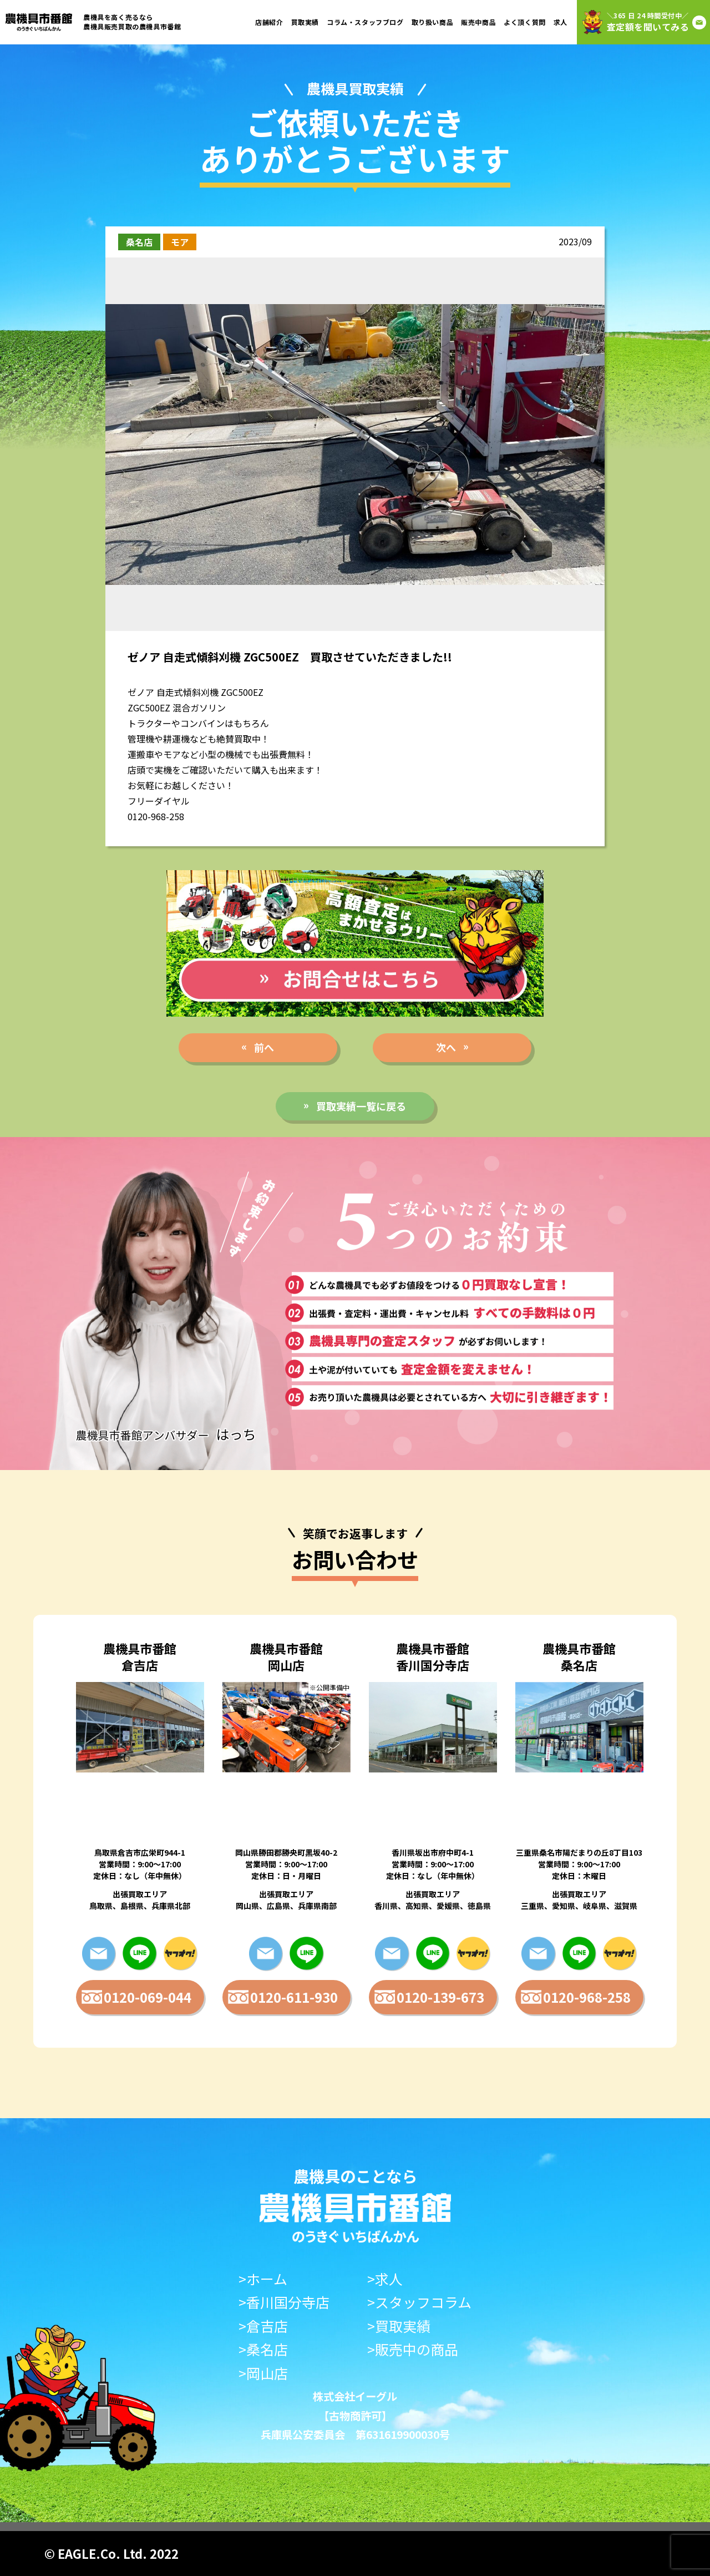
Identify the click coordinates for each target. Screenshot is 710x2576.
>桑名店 (263, 2349)
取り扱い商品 (433, 22)
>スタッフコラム (419, 2302)
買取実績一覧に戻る (361, 1106)
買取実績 (305, 22)
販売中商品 (478, 22)
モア (180, 242)
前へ (264, 1047)
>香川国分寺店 (284, 2302)
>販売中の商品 (412, 2349)
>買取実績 (398, 2326)
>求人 (385, 2279)
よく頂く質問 (525, 22)
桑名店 (139, 242)
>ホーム (263, 2279)
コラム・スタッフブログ (365, 22)
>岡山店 (263, 2373)
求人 (560, 22)
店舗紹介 (269, 22)
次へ (446, 1047)
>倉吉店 (263, 2326)
